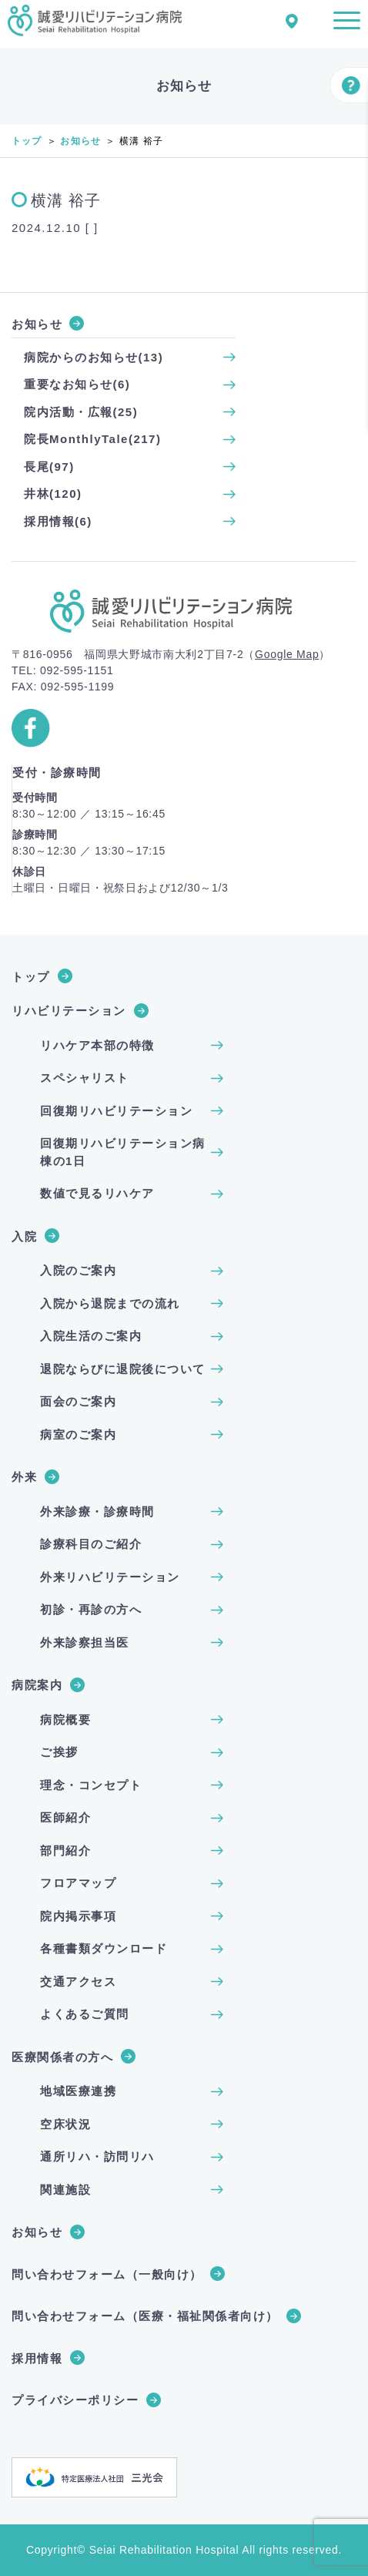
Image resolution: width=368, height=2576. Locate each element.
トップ (27, 141)
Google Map (287, 654)
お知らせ (80, 141)
